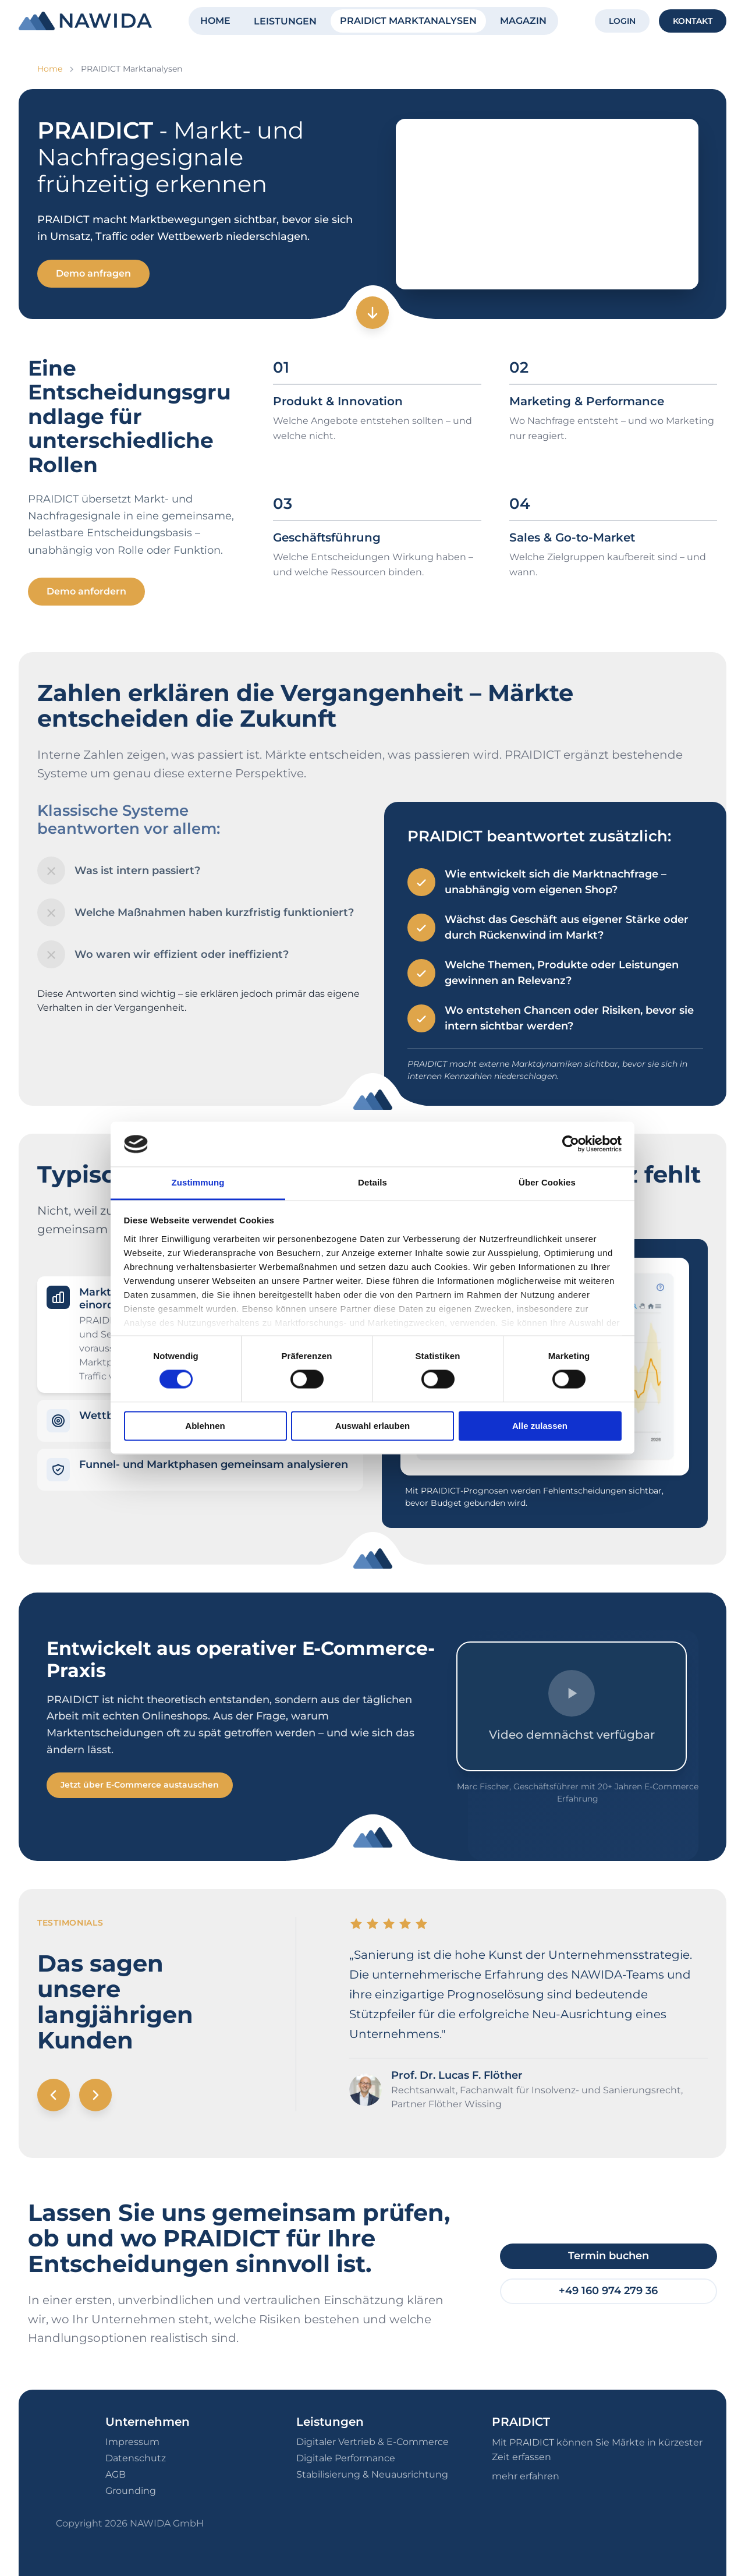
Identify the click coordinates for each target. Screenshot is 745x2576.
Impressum (132, 2441)
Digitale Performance (345, 2458)
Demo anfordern (86, 591)
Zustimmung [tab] (198, 1182)
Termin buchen (608, 2255)
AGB (115, 2474)
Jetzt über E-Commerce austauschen (140, 1784)
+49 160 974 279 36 (608, 2290)
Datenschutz (135, 2458)
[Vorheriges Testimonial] (53, 2095)
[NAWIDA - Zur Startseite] (85, 21)
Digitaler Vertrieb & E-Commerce (372, 2441)
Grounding (130, 2490)
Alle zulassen (539, 1426)
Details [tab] (372, 1182)
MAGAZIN (523, 20)
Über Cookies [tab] (547, 1182)
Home (49, 68)
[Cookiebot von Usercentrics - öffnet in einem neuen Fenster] (571, 1144)
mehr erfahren (525, 2476)
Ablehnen (205, 1426)
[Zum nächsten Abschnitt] (372, 312)
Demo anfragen (93, 273)
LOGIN (622, 21)
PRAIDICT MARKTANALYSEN (408, 20)
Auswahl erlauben (372, 1426)
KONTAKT (692, 21)
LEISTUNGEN (285, 21)
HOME (215, 20)
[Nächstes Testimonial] (95, 2095)
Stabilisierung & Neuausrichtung (372, 2474)
